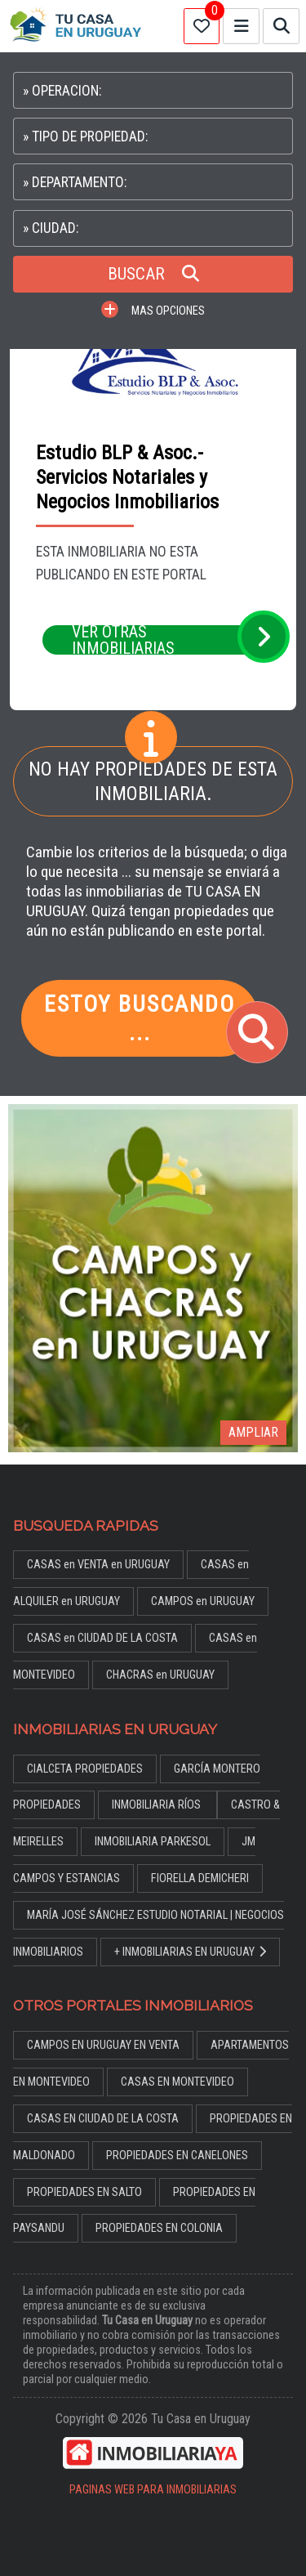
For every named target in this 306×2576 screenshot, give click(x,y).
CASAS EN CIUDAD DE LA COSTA (103, 2119)
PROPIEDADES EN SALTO (84, 2192)
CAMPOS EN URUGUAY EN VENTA (103, 2045)
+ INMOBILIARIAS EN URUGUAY (190, 1952)
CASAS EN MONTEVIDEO (177, 2082)
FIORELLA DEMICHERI (200, 1878)
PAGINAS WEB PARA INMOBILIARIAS (153, 2490)
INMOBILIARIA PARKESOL (153, 1842)
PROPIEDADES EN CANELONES (177, 2155)
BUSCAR (153, 274)
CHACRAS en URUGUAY (160, 1675)
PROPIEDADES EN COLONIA (159, 2228)
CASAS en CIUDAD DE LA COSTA (102, 1638)
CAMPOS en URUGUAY (203, 1601)
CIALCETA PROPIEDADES (85, 1769)
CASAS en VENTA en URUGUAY (98, 1565)
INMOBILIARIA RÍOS (157, 1805)
